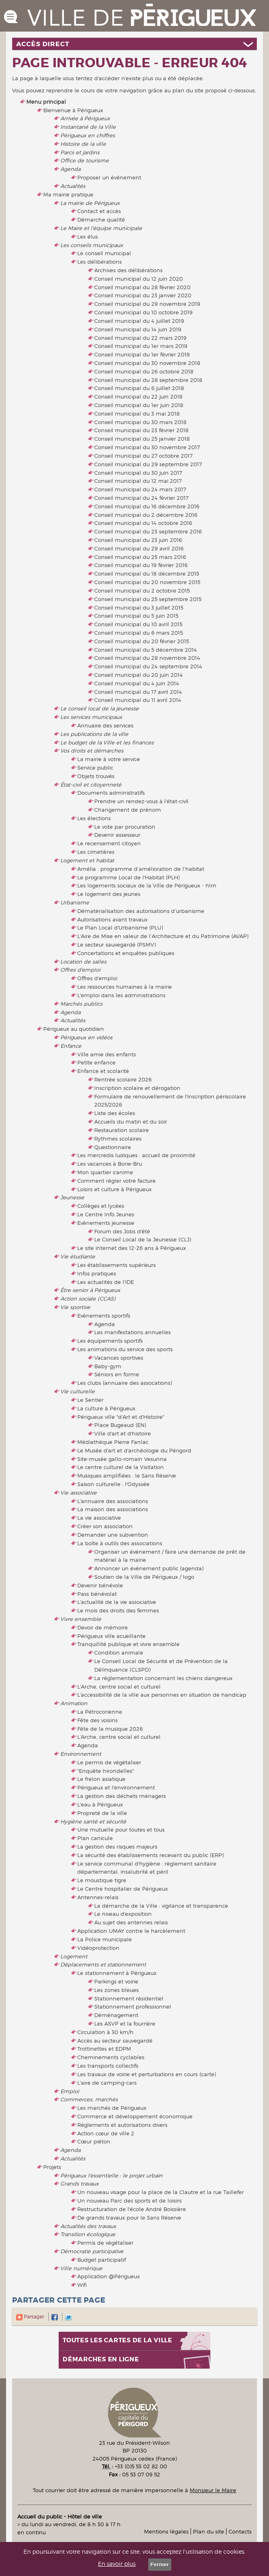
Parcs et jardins (80, 152)
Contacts (240, 2531)
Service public (95, 767)
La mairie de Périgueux (90, 203)
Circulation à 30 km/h (105, 2032)
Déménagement (116, 2015)
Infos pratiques (96, 1273)
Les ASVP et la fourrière (124, 2023)
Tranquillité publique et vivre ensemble (128, 1644)
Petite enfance (96, 1062)
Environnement (80, 1754)
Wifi (82, 2285)
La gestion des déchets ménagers (121, 1796)
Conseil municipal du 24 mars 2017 (140, 489)
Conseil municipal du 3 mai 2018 (137, 413)
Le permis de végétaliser (109, 1762)
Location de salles (83, 961)
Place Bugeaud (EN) (120, 1425)
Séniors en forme (116, 1374)
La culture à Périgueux (106, 1408)
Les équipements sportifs (110, 1340)
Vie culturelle (77, 1391)
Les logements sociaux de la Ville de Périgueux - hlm (146, 885)
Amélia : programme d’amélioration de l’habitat (140, 869)
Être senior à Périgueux (90, 1290)
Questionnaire (112, 1147)
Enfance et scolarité (103, 1071)
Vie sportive (75, 1307)
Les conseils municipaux (91, 245)
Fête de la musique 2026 (110, 1728)
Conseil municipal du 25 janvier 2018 (142, 438)
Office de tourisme (84, 160)
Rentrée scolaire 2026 (123, 1079)
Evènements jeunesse (105, 1223)
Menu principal (46, 101)
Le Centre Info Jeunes (105, 1214)
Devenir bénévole (100, 1585)
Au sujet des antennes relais (131, 1922)
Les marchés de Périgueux (111, 2108)
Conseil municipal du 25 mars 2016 (140, 557)
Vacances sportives (118, 1357)
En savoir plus (117, 2564)
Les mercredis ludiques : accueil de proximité (136, 1155)
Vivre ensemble (80, 1619)
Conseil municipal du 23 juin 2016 (138, 540)
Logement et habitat (87, 860)
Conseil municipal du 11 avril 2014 (137, 700)
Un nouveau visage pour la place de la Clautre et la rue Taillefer (160, 2192)
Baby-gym (107, 1366)
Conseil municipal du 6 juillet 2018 (139, 388)
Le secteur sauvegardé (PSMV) (116, 944)
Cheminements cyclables (110, 2057)
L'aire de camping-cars (107, 2082)
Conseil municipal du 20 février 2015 (141, 641)
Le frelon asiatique (101, 1779)
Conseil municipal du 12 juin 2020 (138, 278)
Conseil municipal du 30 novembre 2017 (147, 447)
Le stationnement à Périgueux (117, 1973)
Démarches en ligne (101, 2359)
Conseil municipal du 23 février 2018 (141, 430)
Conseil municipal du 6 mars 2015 (138, 632)
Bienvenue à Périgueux (73, 110)
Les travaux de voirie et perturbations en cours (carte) (146, 2074)
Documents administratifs (111, 792)
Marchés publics (81, 1003)
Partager (30, 2317)
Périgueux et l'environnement (116, 1787)
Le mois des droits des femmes (118, 1610)
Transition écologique (87, 2234)
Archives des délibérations (128, 270)
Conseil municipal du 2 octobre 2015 (142, 590)
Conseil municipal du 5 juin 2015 (136, 615)
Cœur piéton (93, 2141)
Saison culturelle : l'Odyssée (113, 1484)
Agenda (70, 169)
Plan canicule (95, 1838)
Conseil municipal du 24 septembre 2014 (148, 666)
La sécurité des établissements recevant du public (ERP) (150, 1855)
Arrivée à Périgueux (85, 118)
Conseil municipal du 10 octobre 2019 (143, 312)
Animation (73, 1703)
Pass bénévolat (97, 1594)
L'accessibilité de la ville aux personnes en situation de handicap (161, 1694)
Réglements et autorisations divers (122, 2125)
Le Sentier (90, 1400)
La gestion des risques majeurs (117, 1846)
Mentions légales (166, 2531)
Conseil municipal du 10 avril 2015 (138, 624)
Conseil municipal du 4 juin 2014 (136, 683)
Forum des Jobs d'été (122, 1231)
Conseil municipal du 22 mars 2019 (140, 338)
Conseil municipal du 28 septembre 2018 (148, 380)
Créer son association (105, 1526)
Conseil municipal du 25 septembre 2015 (147, 599)
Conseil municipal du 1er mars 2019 (140, 346)
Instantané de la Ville (88, 127)
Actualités (72, 186)
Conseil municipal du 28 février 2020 (142, 287)
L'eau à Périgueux (100, 1804)
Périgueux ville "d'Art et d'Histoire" (120, 1417)
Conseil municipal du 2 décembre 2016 (145, 515)
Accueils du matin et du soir (130, 1121)
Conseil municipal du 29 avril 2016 (139, 548)
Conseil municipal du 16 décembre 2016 (146, 506)
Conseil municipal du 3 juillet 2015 (138, 607)
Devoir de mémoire (102, 1627)
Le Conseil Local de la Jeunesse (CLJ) (142, 1239)
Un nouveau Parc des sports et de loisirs (129, 2200)
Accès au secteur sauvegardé (115, 2040)
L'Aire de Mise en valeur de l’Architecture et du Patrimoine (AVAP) (162, 936)
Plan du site (208, 2531)
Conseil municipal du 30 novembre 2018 (147, 363)
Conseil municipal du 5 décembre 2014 (145, 649)
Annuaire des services (105, 725)
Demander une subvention (112, 1534)
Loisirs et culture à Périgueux (114, 1189)
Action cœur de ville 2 (105, 2133)
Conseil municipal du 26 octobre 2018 (143, 371)
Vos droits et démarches (91, 750)
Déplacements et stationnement (103, 1964)
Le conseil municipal (104, 253)
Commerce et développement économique (135, 2116)
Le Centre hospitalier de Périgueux (122, 1888)
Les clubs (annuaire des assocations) (124, 1383)
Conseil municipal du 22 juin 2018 (138, 396)
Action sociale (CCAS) (87, 1298)
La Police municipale (104, 1939)
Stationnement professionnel (132, 2006)
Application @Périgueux (108, 2276)
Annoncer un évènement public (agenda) (148, 1568)
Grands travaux (79, 2183)
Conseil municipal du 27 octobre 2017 (143, 455)
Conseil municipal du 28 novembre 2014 (147, 658)
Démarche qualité (101, 219)
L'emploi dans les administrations (121, 995)
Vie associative (78, 1492)
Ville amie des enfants (106, 1054)
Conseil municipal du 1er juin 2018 (138, 405)
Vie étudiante (77, 1256)
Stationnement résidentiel (128, 1998)
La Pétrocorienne (99, 1711)
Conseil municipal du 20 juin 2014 (138, 675)
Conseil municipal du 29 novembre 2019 (147, 304)
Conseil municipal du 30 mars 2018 (140, 422)
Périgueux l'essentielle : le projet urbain (111, 2175)
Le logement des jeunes (108, 894)
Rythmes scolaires (118, 1138)
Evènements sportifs (103, 1315)
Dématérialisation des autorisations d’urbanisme (140, 911)
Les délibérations (99, 261)
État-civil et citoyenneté (90, 784)
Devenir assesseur (117, 835)
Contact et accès (99, 211)
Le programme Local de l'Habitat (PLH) (128, 877)
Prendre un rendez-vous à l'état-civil (141, 801)
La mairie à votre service (108, 759)
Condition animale (118, 1652)
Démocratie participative (91, 2251)
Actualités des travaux (88, 2226)
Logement (73, 1956)
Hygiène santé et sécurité (93, 1821)
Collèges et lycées (100, 1206)
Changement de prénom (127, 809)
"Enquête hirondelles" (105, 1771)
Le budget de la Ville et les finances (107, 742)
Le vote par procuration (124, 826)
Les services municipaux (91, 717)
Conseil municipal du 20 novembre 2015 (147, 582)
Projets (52, 2167)
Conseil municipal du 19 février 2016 (141, 565)
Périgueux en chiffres (87, 135)
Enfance (70, 1046)
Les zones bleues (116, 1990)
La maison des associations (112, 1509)
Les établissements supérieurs (116, 1265)
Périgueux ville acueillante (111, 1636)
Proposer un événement (109, 177)
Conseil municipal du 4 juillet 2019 (139, 321)
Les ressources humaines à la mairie (124, 986)
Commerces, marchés (89, 2099)
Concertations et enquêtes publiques (125, 953)
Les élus (87, 236)
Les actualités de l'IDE (105, 1282)
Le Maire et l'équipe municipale (101, 228)
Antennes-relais (98, 1897)
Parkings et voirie (116, 1981)
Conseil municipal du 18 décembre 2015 (146, 573)
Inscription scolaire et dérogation (137, 1088)
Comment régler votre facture (116, 1180)
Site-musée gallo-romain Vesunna (122, 1459)
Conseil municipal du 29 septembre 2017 (148, 464)
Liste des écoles (114, 1113)
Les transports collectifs (107, 2065)
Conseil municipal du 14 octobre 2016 (143, 523)
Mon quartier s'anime (105, 1172)
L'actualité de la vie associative (116, 1602)
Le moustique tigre (101, 1880)
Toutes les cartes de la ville (117, 2340)
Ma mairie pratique (68, 194)
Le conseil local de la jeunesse (99, 708)
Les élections (94, 818)
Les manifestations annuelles (132, 1332)
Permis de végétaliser (105, 2242)
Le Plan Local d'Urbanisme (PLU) (120, 927)
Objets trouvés (95, 776)
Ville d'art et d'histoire (122, 1433)
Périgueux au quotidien (73, 1029)
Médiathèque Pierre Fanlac (112, 1442)
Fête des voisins (97, 1720)
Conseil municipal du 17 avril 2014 (138, 692)
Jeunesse (72, 1197)
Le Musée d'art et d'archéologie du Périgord (134, 1450)
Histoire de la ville (83, 144)
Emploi (69, 2091)
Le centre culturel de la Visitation (120, 1467)
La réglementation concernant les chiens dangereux (163, 1678)
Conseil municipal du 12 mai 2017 (138, 481)
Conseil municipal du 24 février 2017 (141, 498)
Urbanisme (74, 902)
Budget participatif (101, 2259)
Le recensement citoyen (109, 843)
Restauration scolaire (121, 1130)
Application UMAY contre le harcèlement (131, 1931)
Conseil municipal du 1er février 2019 (142, 354)
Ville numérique (81, 2268)
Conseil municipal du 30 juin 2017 (138, 472)
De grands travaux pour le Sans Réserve (129, 2217)
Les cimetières (95, 852)
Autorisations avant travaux (112, 919)
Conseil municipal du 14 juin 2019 (137, 329)
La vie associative (99, 1517)
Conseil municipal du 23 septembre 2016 (148, 531)
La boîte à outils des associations (119, 1543)
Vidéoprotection (98, 1948)
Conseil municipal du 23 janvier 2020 (142, 295)
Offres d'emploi (80, 969)
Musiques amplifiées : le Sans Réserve (126, 1475)
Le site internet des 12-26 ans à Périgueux (131, 1248)
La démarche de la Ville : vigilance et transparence (161, 1905)
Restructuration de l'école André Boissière (131, 2209)
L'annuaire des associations (112, 1501)
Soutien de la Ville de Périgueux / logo (144, 1577)
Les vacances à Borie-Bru (109, 1163)
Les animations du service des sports (125, 1349)
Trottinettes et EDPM (104, 2048)
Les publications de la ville (94, 734)
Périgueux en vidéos (86, 1037)
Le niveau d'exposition (123, 1914)
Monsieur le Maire (213, 2490)
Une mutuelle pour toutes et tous (121, 1829)
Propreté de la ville (102, 1813)
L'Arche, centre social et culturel (119, 1686)
